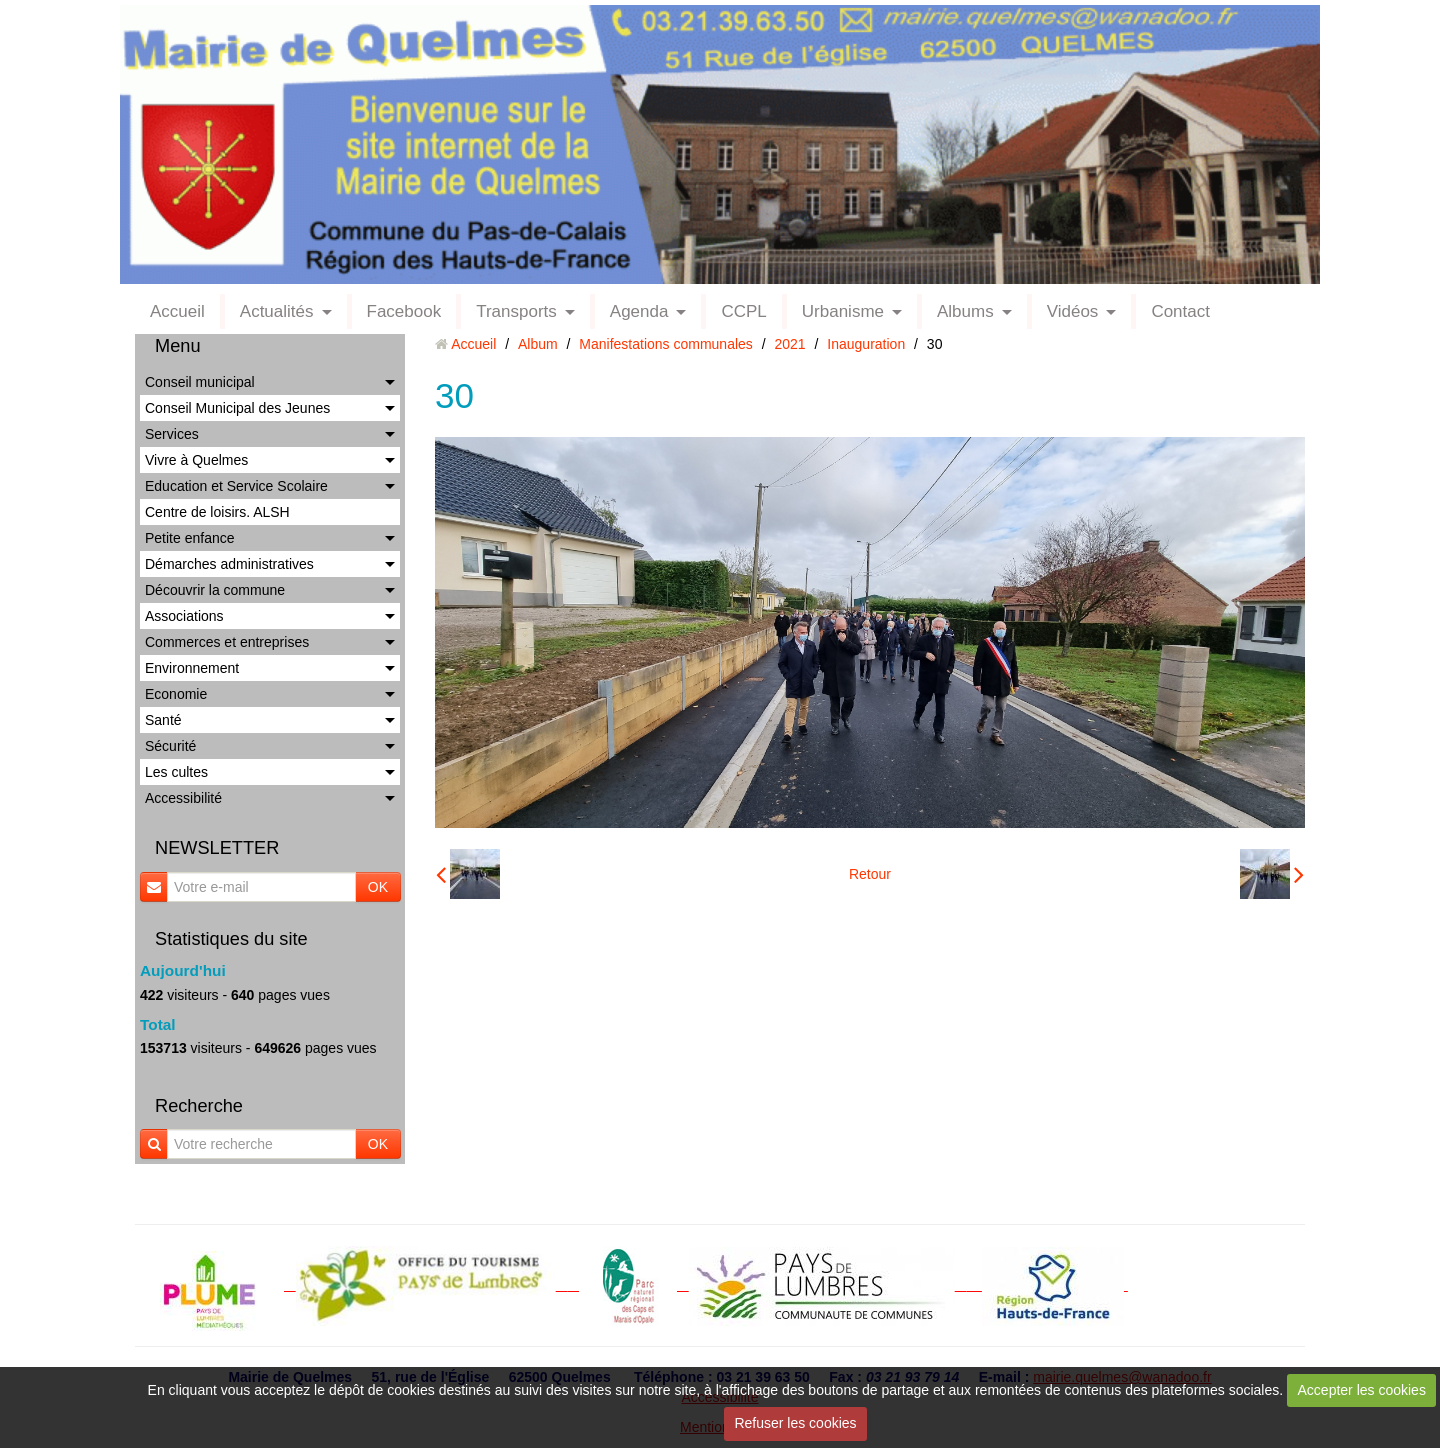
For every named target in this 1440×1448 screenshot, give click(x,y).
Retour (870, 874)
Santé (163, 720)
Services (172, 434)
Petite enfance (190, 538)
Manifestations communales (666, 344)
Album (538, 344)
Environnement (192, 668)
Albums (965, 311)
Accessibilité (183, 798)
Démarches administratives (229, 564)
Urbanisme (843, 311)
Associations (184, 616)
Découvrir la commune (215, 590)
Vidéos (1073, 311)
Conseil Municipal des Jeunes (237, 408)
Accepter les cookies (1362, 1390)
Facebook (404, 311)
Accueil (177, 311)
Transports (516, 311)
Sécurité (170, 746)
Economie (176, 694)
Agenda (639, 311)
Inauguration (866, 344)
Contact (1180, 311)
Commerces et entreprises (227, 642)
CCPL (743, 311)
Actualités (277, 311)
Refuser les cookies (795, 1423)
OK (378, 887)
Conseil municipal (200, 382)
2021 (790, 344)
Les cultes (176, 772)
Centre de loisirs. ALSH (217, 512)
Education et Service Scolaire (236, 486)
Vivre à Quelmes (196, 460)
